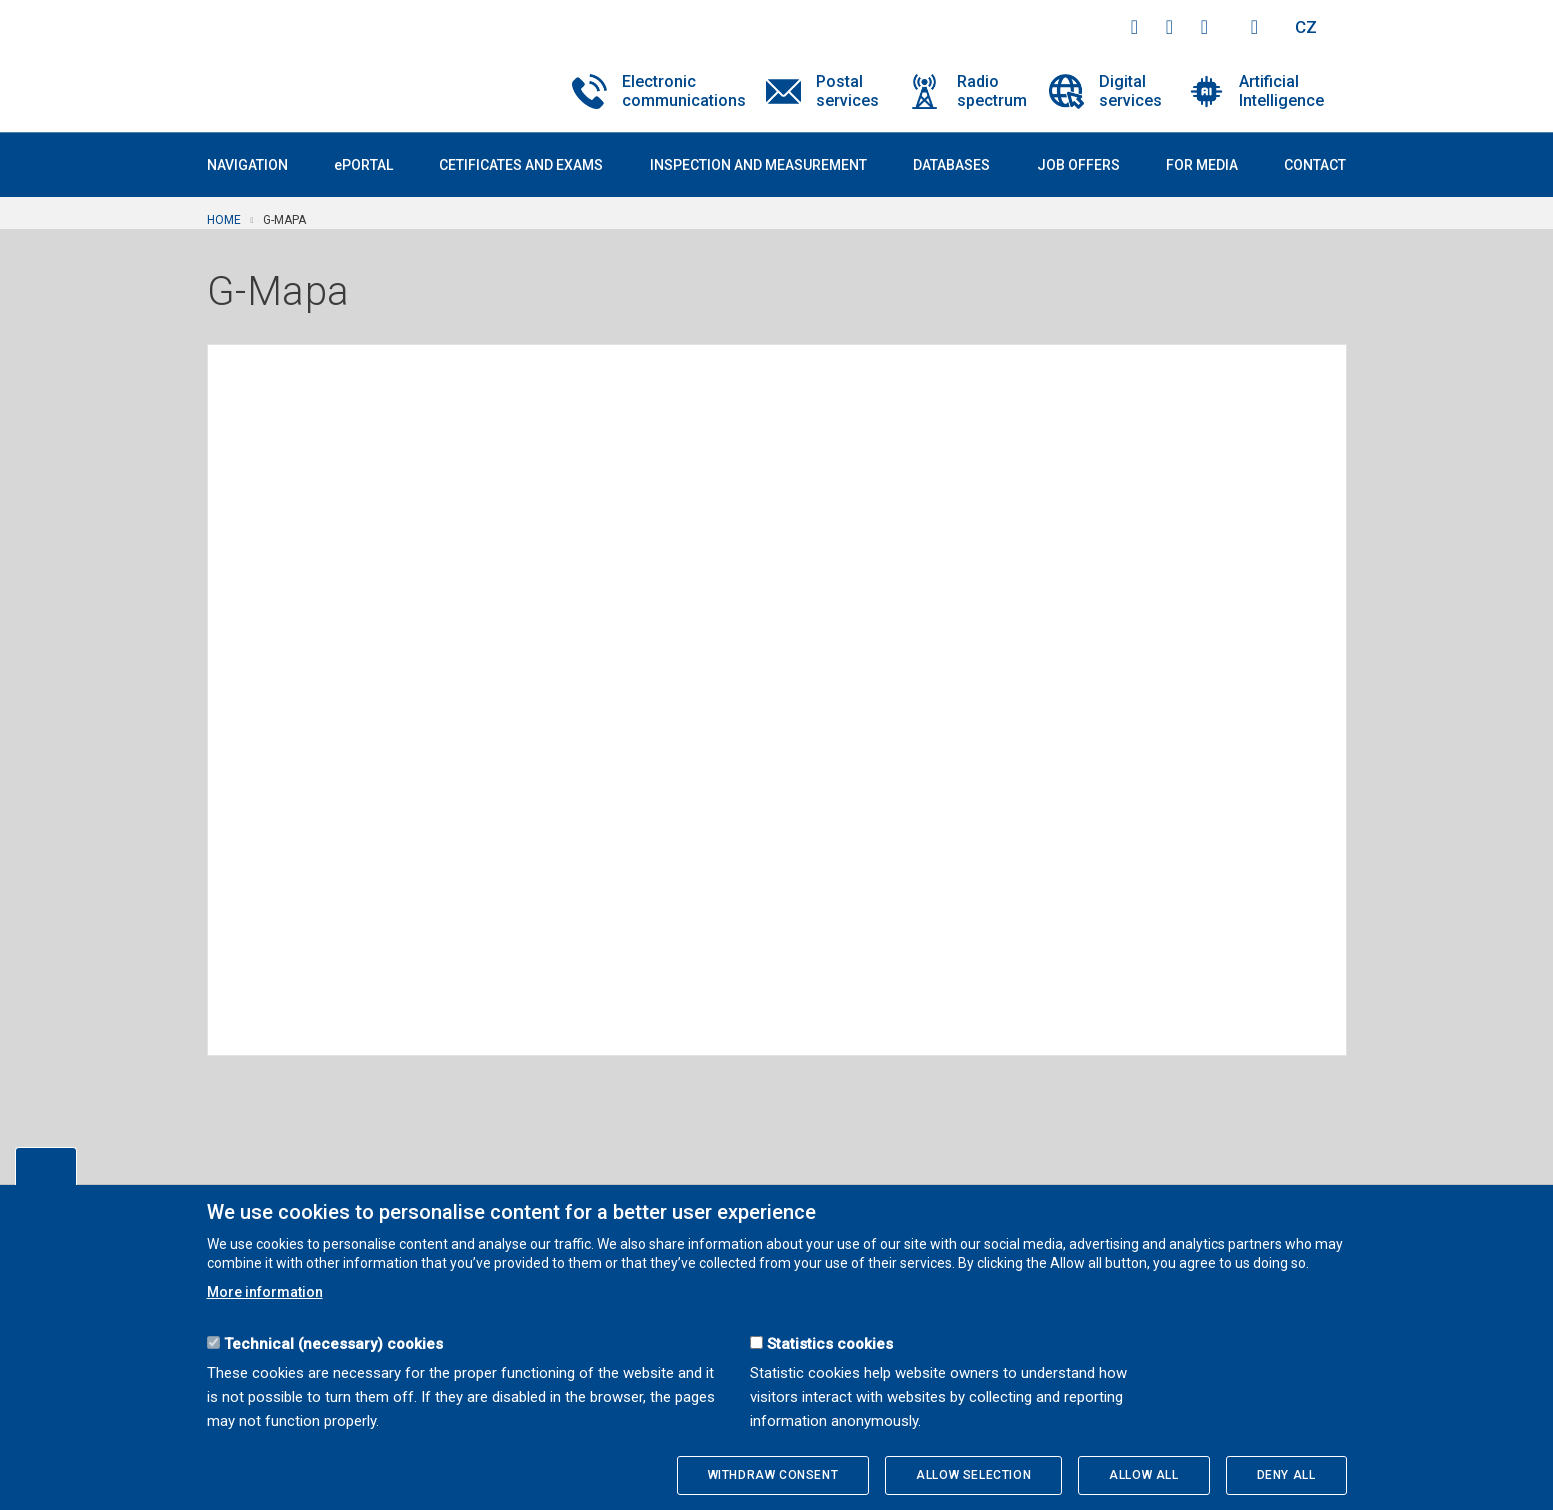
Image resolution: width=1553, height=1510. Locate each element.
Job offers (1078, 165)
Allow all (1143, 1475)
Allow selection (973, 1475)
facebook (1135, 27)
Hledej (1255, 27)
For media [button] (1202, 165)
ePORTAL (363, 165)
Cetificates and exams (521, 165)
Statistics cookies (830, 1344)
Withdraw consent (773, 1475)
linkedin (1205, 27)
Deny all (1286, 1475)
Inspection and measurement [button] (758, 165)
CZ (1306, 27)
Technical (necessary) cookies (333, 1344)
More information (265, 1292)
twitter (1170, 27)
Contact (1315, 165)
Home (224, 220)
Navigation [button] (247, 165)
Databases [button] (951, 165)
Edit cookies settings (46, 1166)
